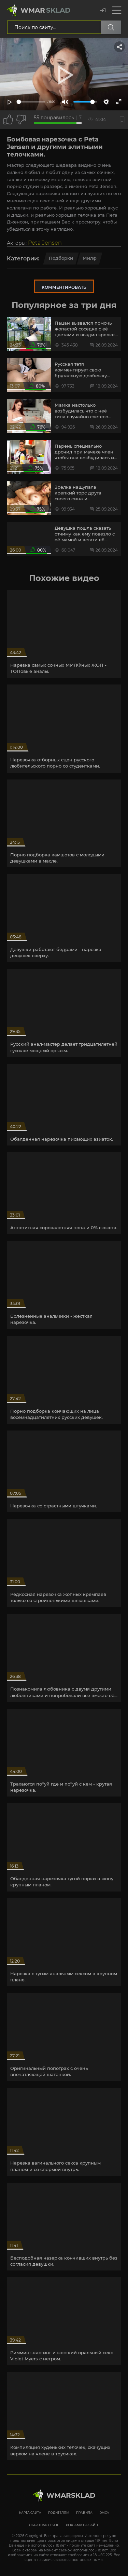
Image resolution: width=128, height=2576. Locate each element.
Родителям (58, 2512)
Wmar (45, 10)
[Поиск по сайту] (111, 27)
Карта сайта (30, 2512)
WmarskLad (71, 2495)
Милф (90, 258)
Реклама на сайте (82, 2525)
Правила (84, 2512)
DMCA (104, 2512)
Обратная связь (44, 2525)
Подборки (61, 258)
